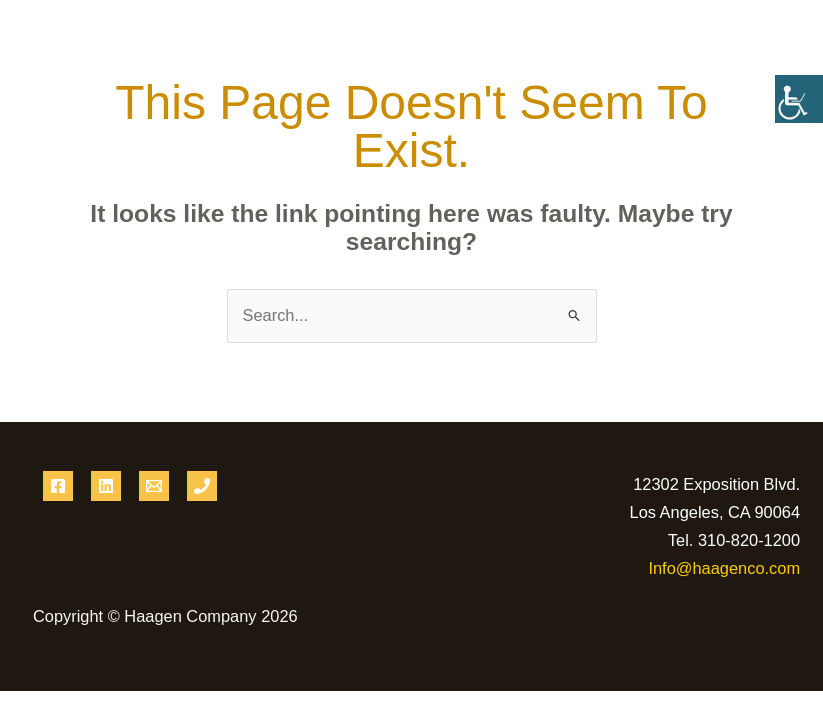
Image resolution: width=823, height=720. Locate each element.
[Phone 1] (202, 486)
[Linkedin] (106, 486)
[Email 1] (154, 486)
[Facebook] (58, 486)
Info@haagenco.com (724, 568)
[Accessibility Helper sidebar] (799, 99)
